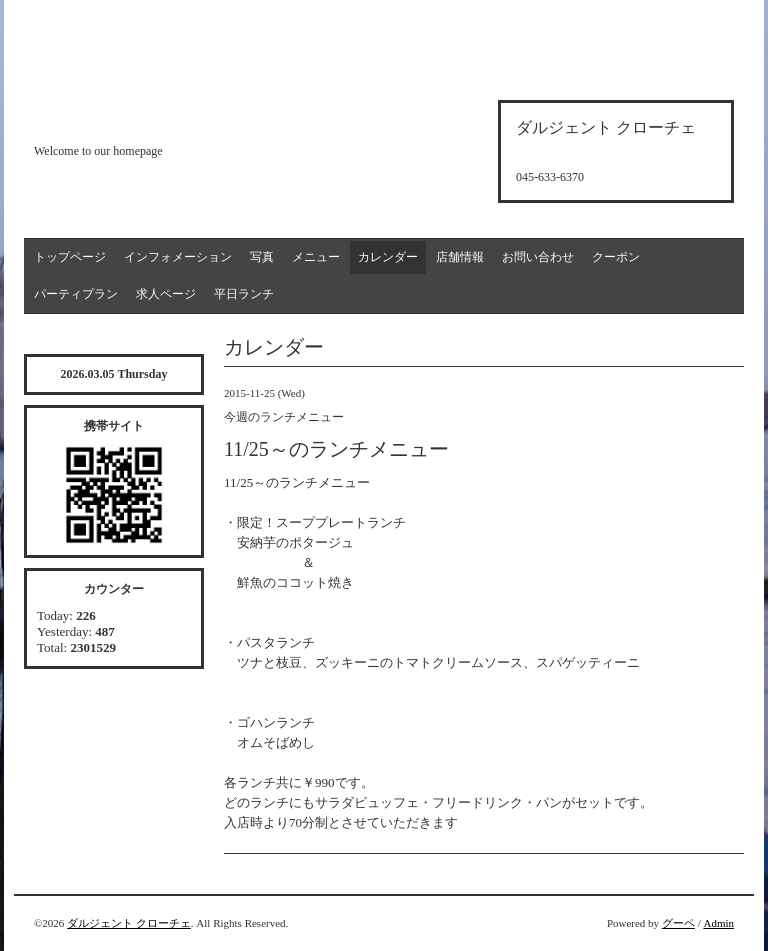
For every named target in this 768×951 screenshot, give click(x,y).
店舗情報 (460, 257)
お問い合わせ (538, 257)
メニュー (316, 257)
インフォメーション (178, 257)
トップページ (70, 257)
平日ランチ (244, 294)
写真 (262, 257)
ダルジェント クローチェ (129, 923)
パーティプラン (76, 294)
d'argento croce (133, 116)
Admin (718, 923)
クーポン (616, 257)
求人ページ (166, 294)
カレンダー (388, 257)
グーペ (678, 923)
